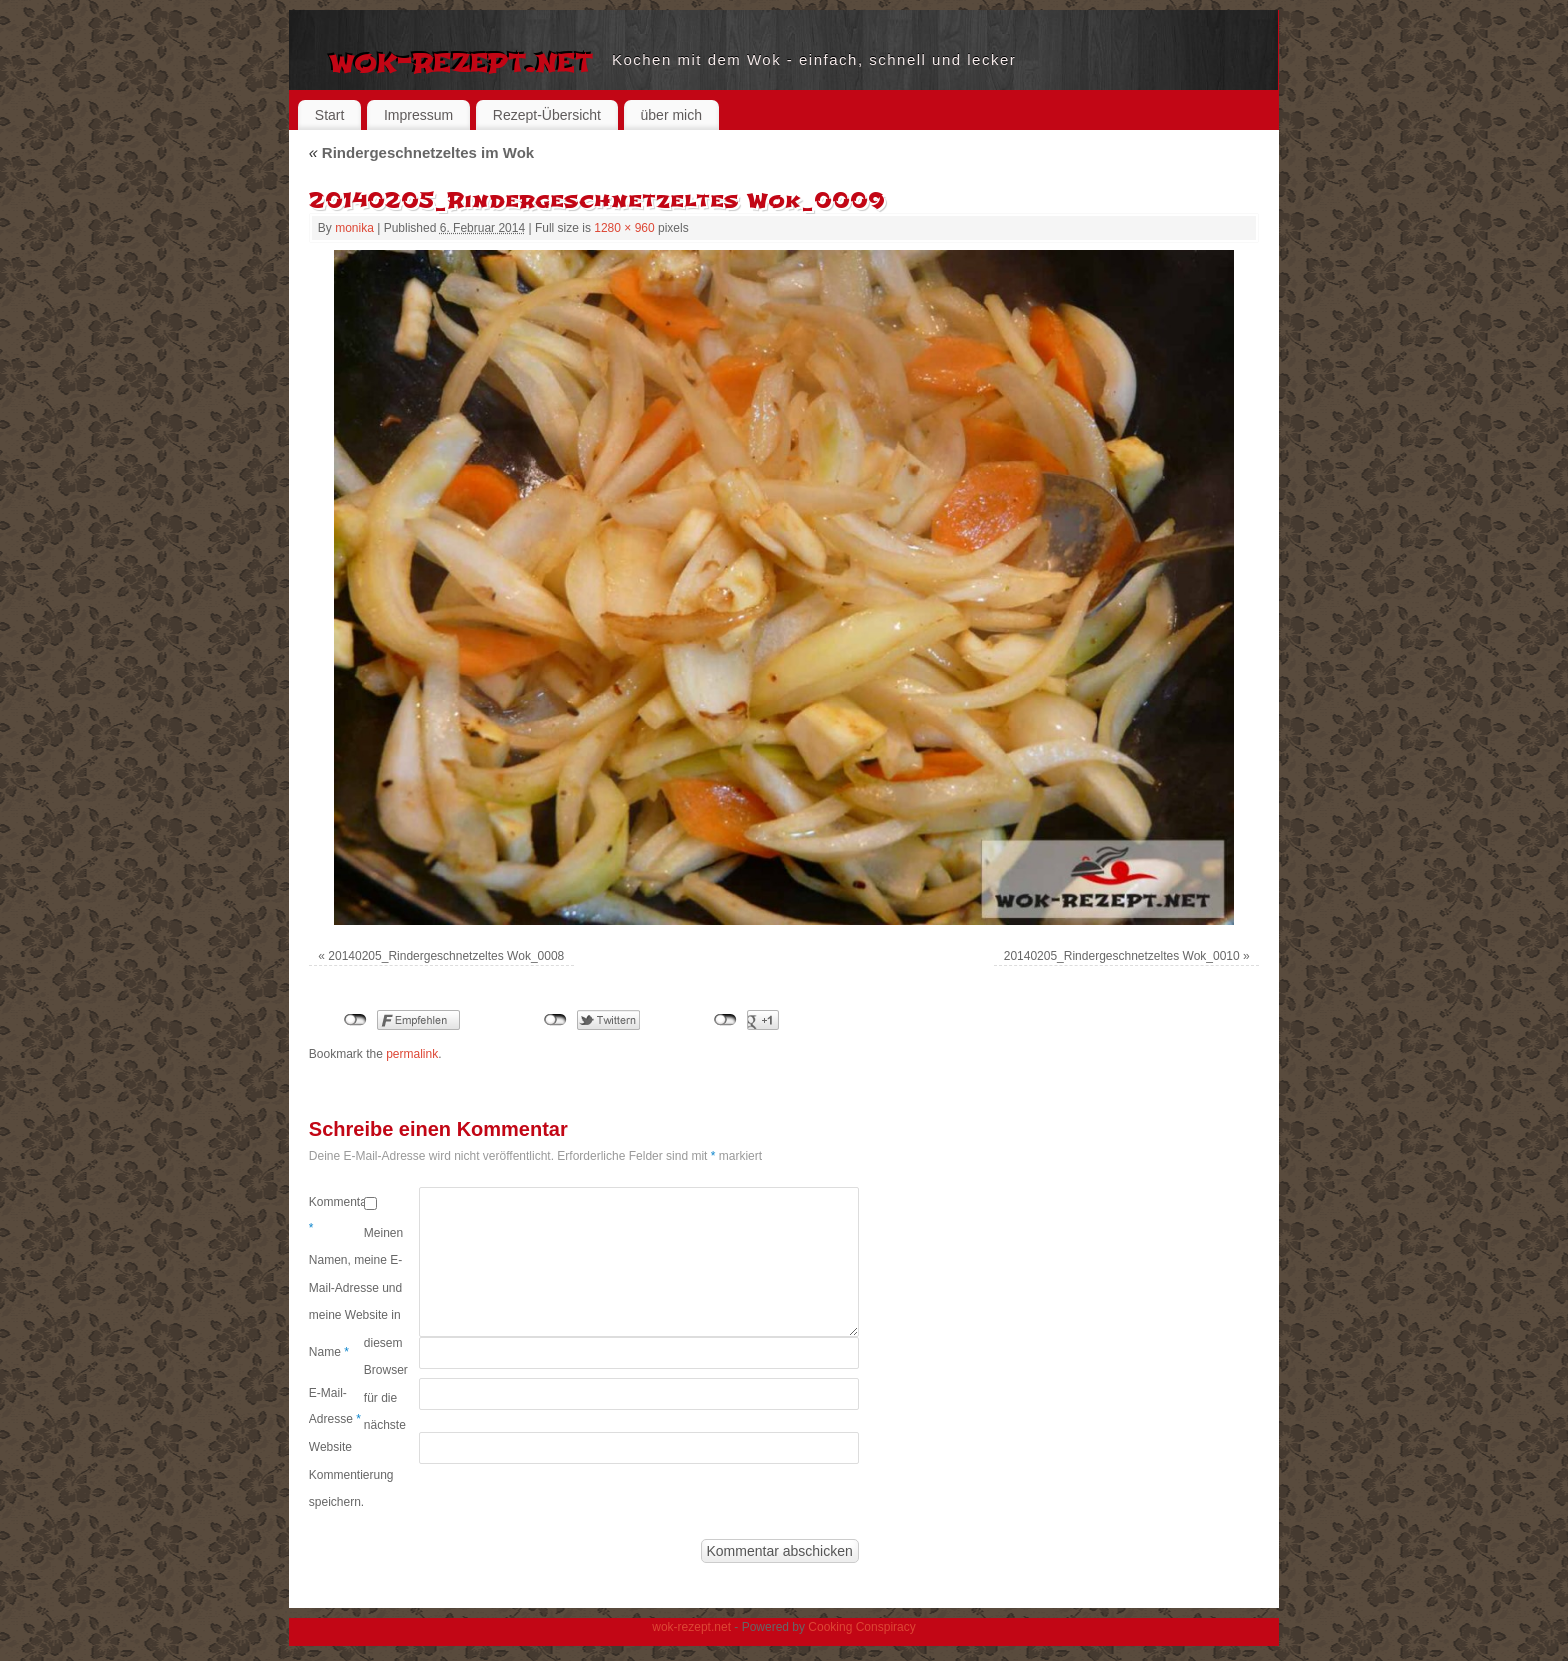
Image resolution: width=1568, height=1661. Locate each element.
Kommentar (336, 1215)
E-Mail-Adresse (335, 1406)
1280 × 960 (624, 228)
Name (329, 1352)
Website (330, 1447)
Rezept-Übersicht (547, 115)
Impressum (418, 115)
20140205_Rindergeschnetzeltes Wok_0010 (1122, 956)
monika (354, 228)
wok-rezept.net (460, 60)
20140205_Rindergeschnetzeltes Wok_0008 (446, 956)
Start (330, 115)
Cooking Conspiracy (861, 1627)
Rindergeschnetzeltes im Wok (421, 152)
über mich (671, 115)
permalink (412, 1054)
